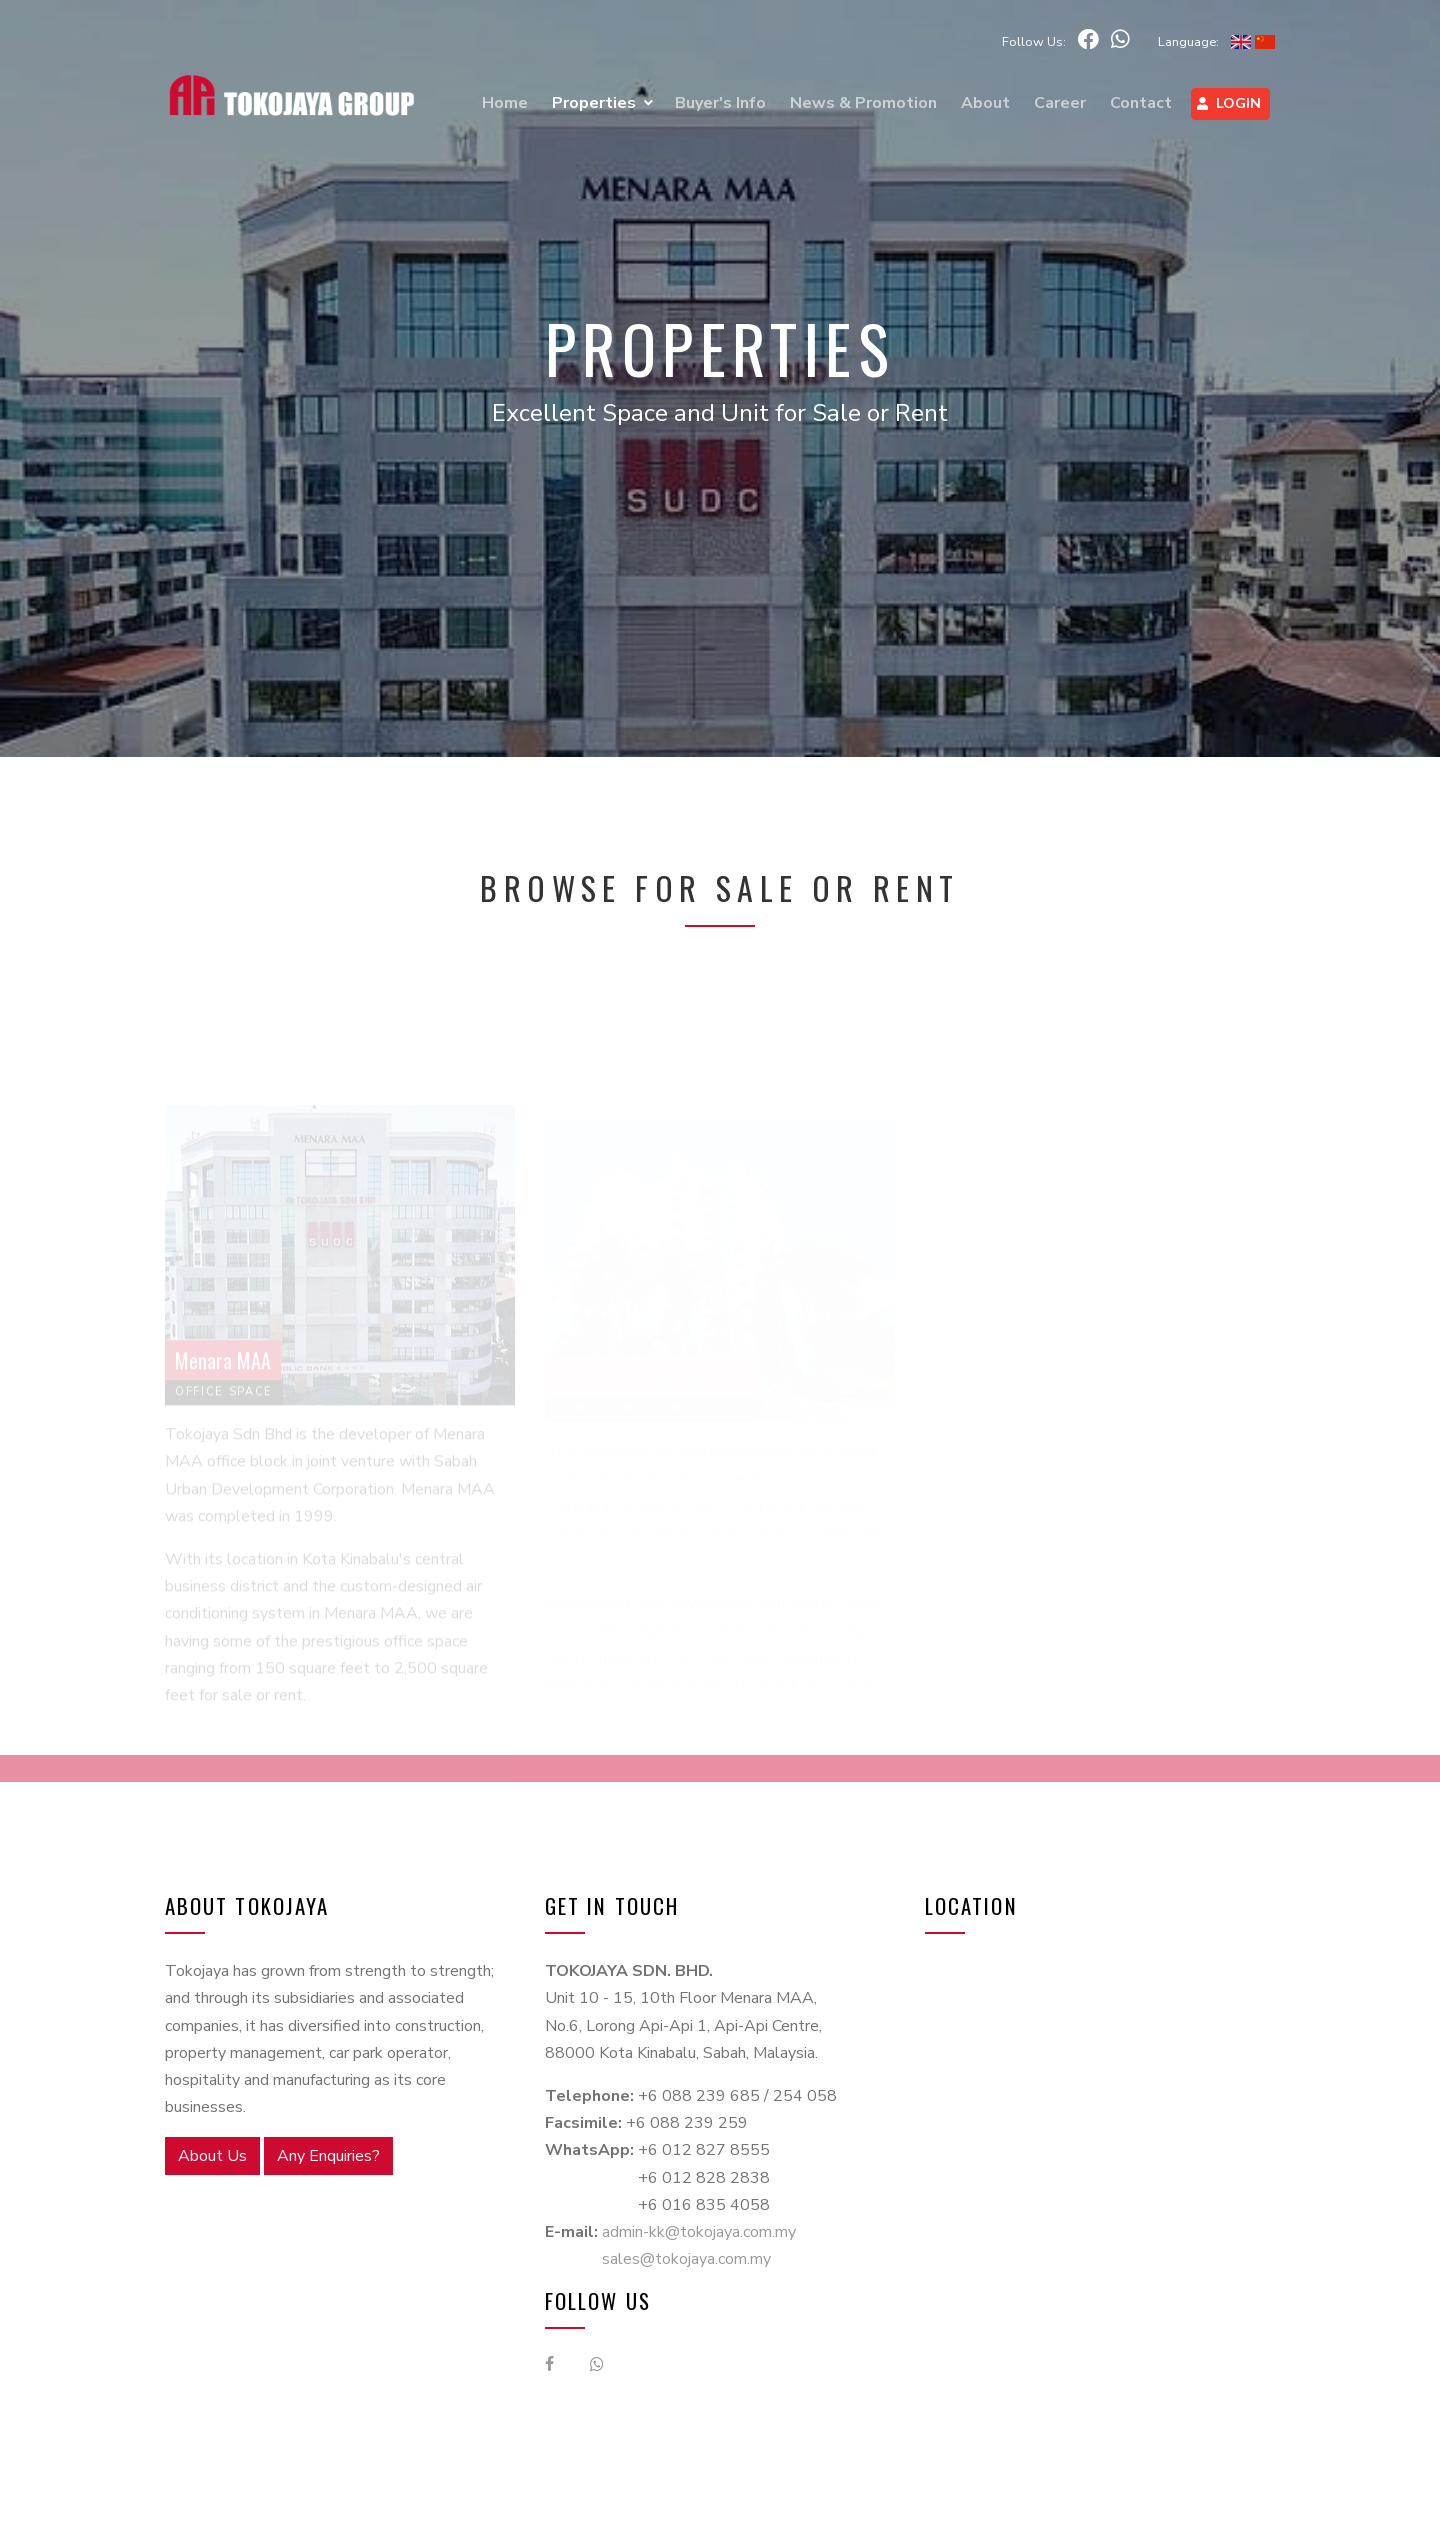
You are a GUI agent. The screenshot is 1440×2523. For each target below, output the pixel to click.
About (985, 103)
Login (1229, 103)
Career (1060, 103)
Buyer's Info (720, 103)
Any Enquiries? (328, 2156)
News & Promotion (863, 103)
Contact (1141, 103)
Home (505, 103)
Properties (594, 103)
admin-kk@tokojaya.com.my (699, 2232)
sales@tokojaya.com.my (686, 2259)
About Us (212, 2156)
